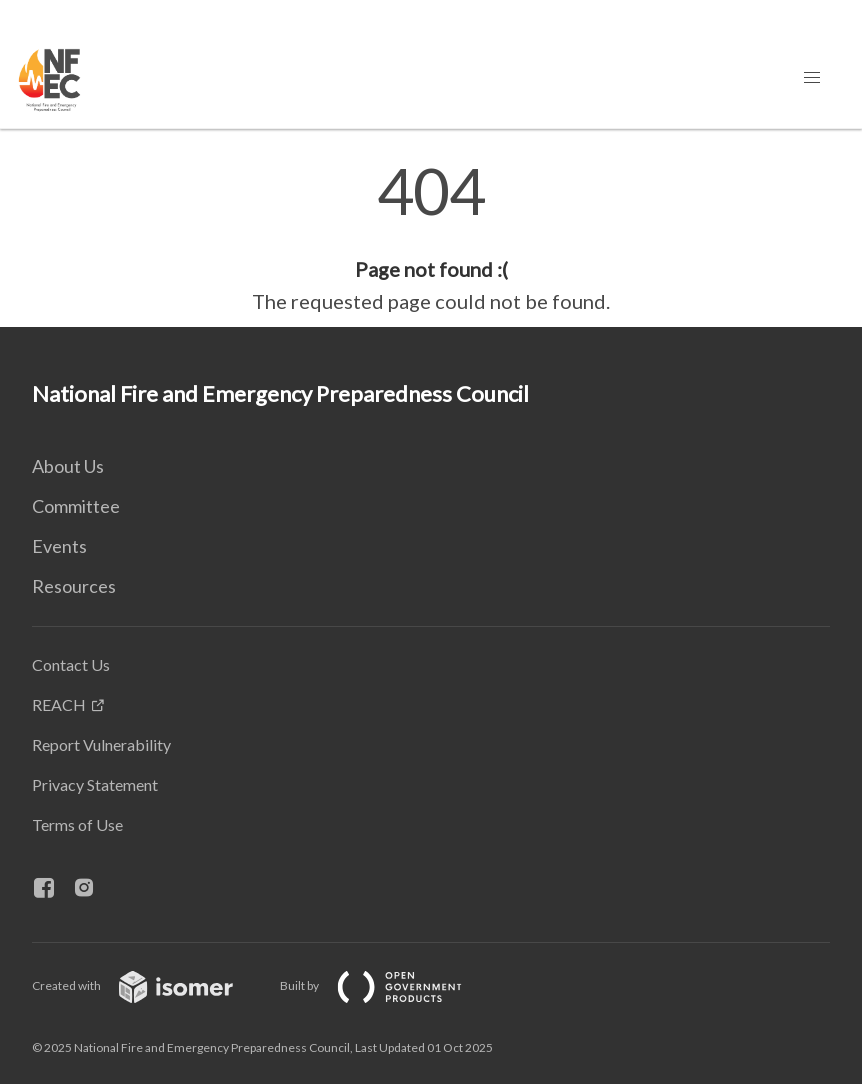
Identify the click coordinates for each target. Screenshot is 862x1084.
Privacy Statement (95, 784)
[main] (431, 238)
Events (59, 546)
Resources (74, 586)
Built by (387, 985)
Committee (76, 506)
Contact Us (71, 664)
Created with (148, 985)
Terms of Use (77, 824)
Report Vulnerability (101, 744)
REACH (59, 704)
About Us (68, 466)
